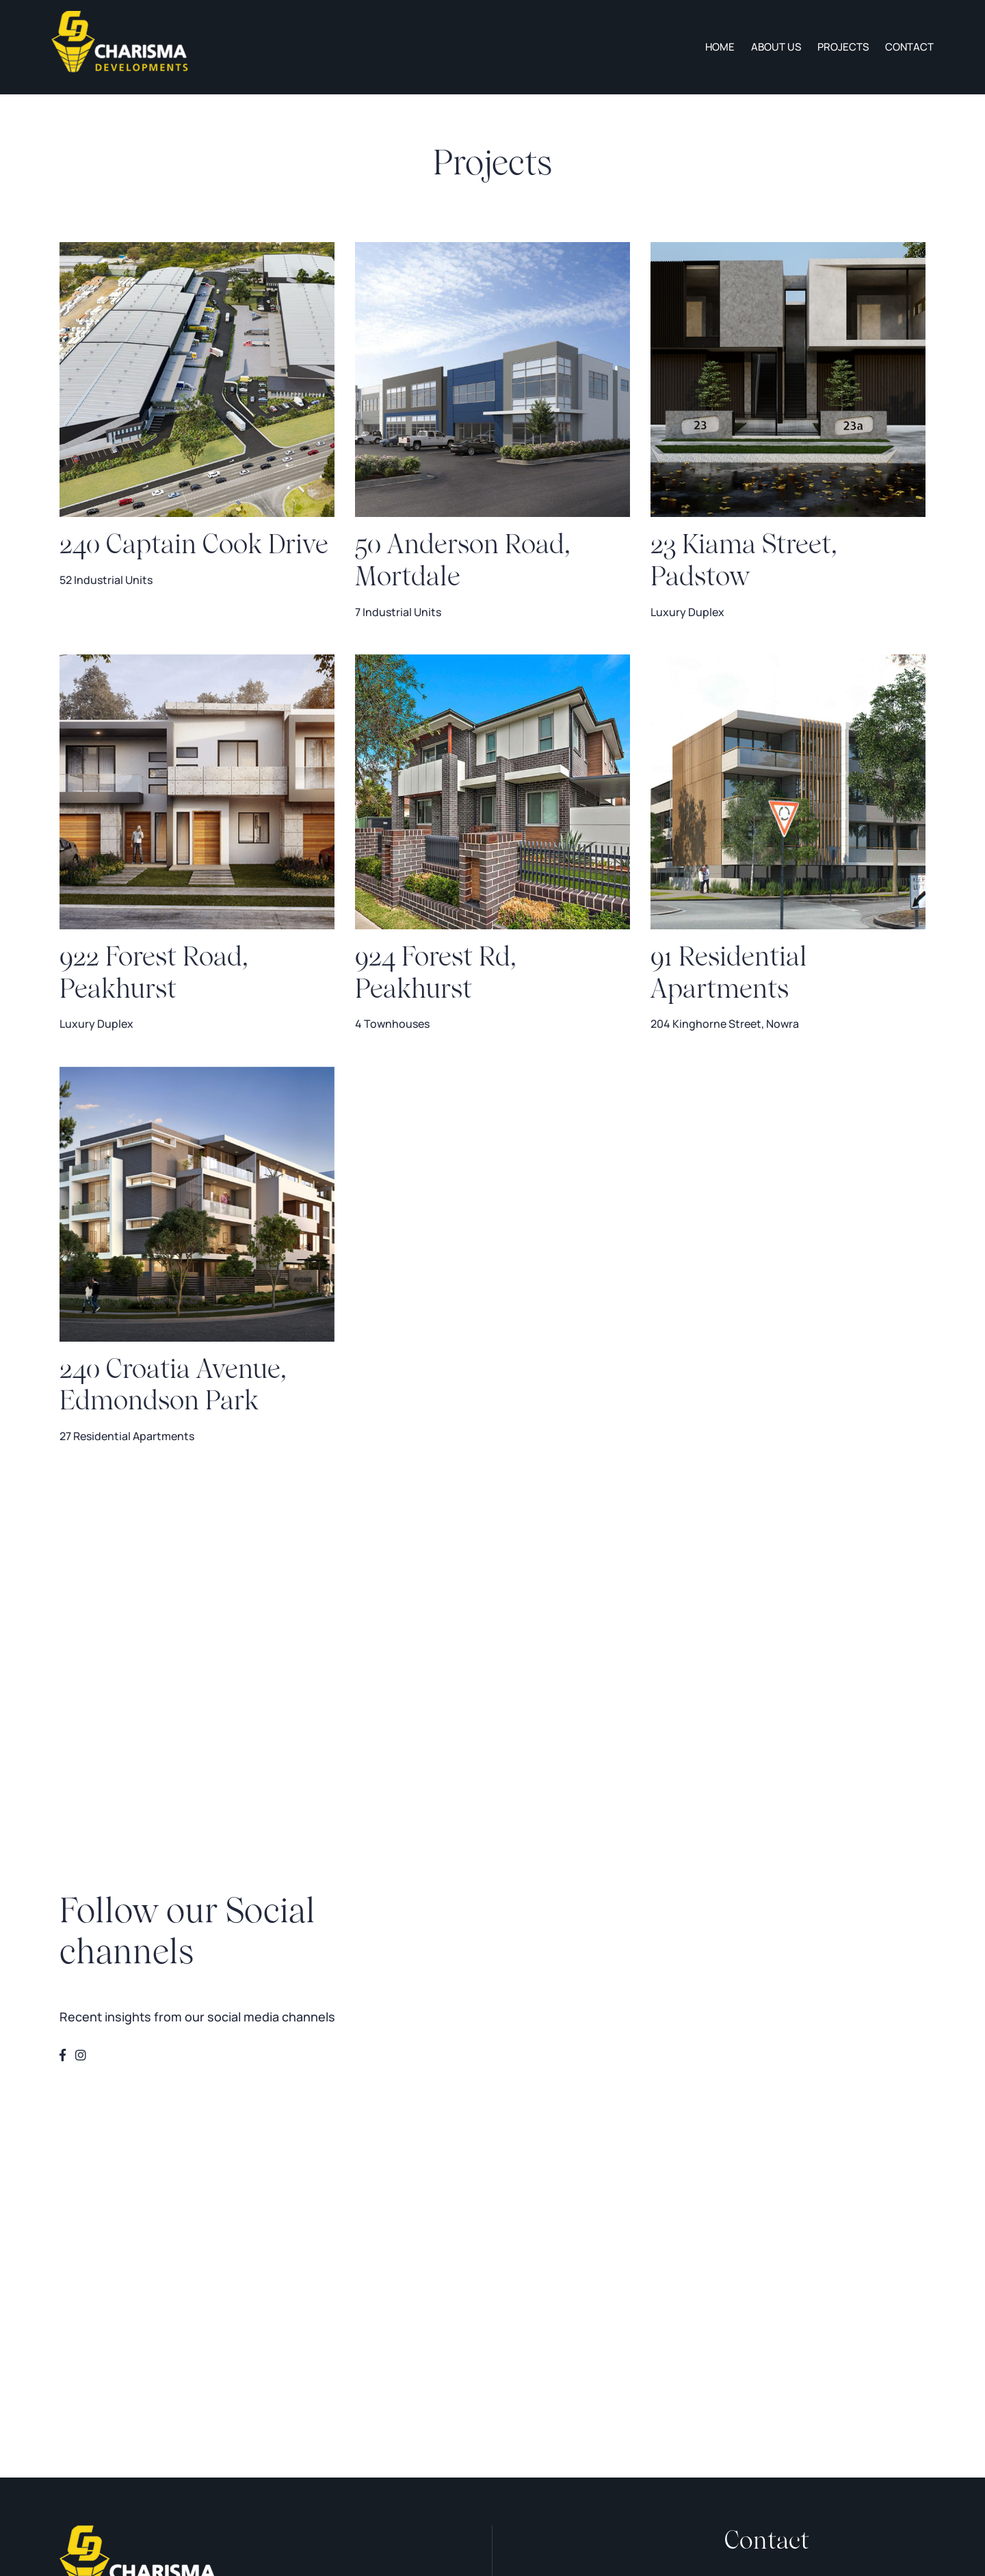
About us (776, 47)
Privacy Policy (88, 2323)
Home (720, 47)
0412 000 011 (762, 2256)
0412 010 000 (763, 2233)
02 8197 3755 (760, 2209)
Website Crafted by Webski (337, 2395)
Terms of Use (87, 2345)
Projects (843, 47)
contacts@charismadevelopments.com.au (821, 2280)
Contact (909, 47)
